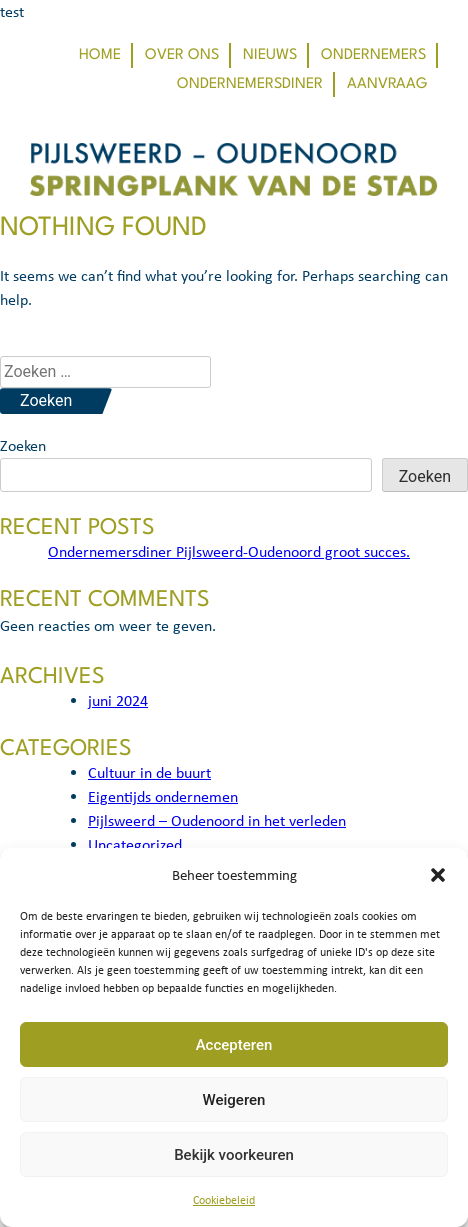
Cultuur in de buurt (149, 772)
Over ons (182, 55)
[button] (438, 875)
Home (100, 55)
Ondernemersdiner (250, 84)
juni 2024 (118, 700)
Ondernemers (373, 55)
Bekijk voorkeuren (234, 1155)
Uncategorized (135, 844)
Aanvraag (387, 84)
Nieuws (270, 55)
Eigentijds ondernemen (163, 796)
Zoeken (23, 445)
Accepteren (234, 1045)
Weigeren (234, 1100)
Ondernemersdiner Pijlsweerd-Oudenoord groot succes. (229, 551)
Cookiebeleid (224, 1200)
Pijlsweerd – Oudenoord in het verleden (217, 820)
